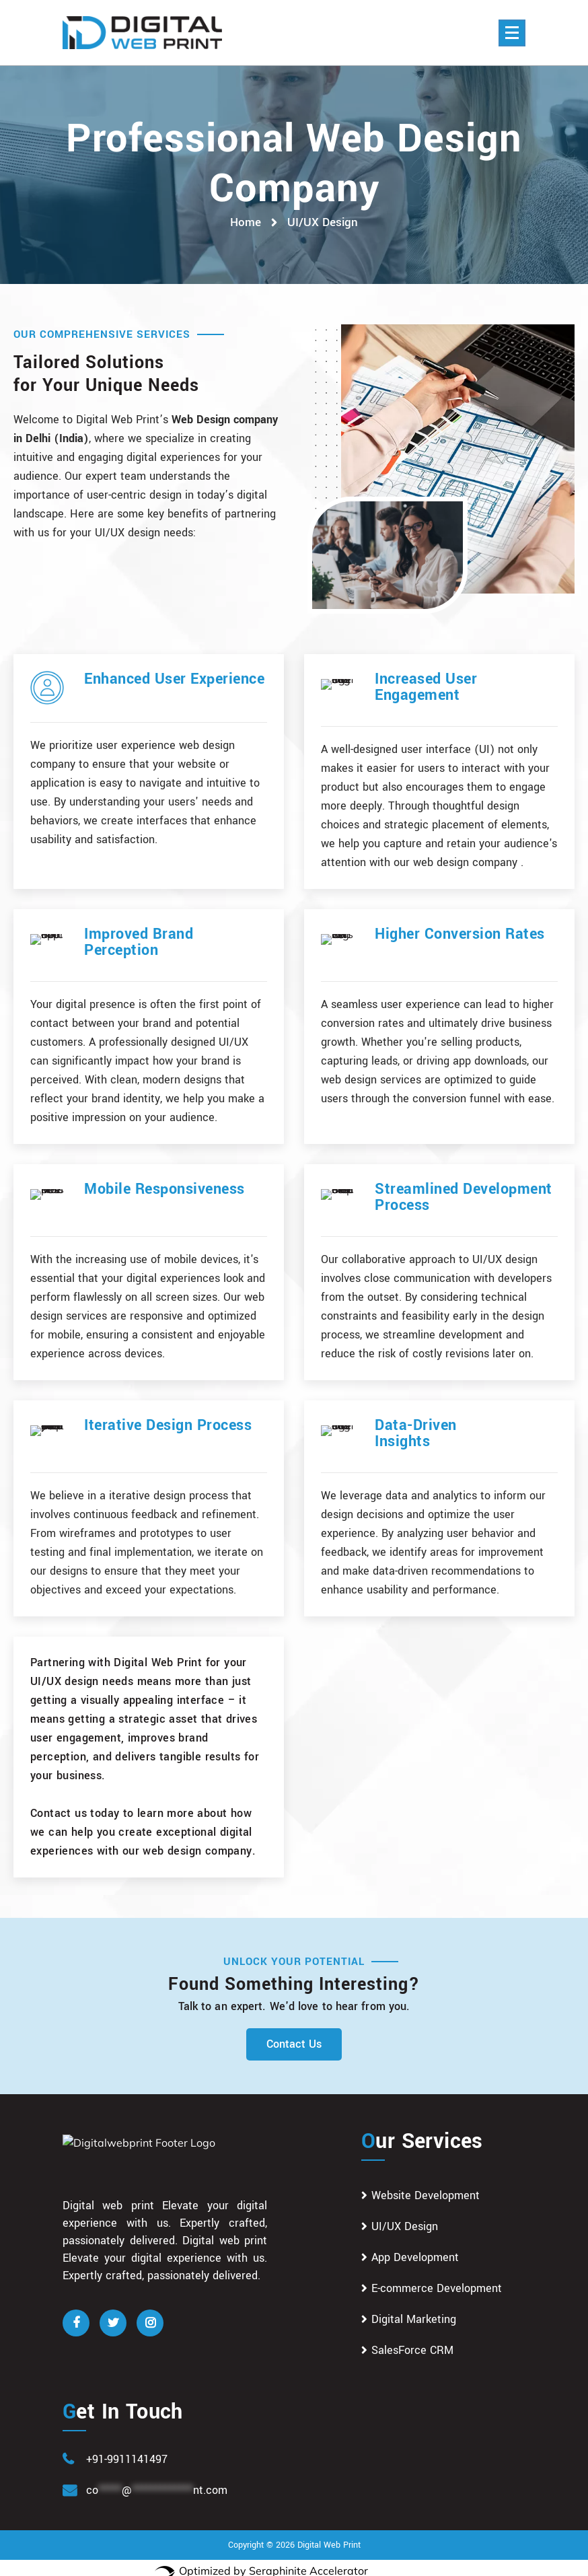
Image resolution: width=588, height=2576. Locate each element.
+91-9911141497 (127, 2451)
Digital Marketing (413, 2311)
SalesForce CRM (412, 2342)
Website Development (425, 2187)
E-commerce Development (436, 2280)
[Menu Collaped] (512, 33)
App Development (415, 2249)
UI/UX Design (404, 2218)
